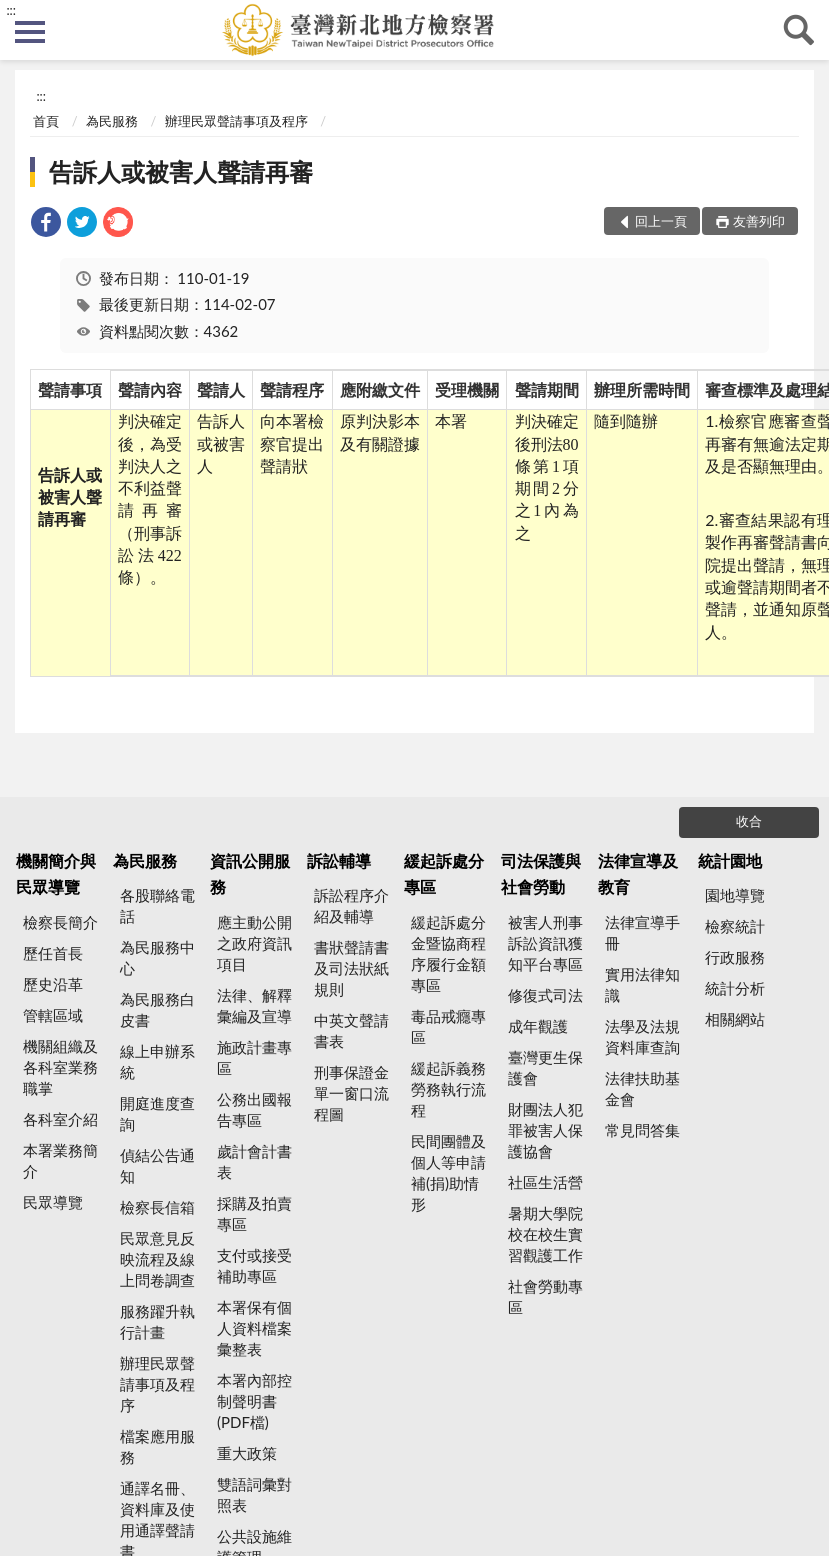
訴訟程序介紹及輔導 (351, 905)
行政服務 (735, 957)
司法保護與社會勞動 (541, 873)
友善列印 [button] (759, 221)
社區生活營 (545, 1182)
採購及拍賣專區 (254, 1213)
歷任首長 (53, 953)
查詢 (799, 30)
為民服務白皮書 (157, 1009)
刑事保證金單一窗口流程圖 (351, 1093)
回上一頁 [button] (661, 221)
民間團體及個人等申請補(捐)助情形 (448, 1172)
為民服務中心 (157, 957)
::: (11, 10)
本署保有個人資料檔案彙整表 (254, 1328)
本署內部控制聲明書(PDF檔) (254, 1401)
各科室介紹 (60, 1119)
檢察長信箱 (157, 1207)
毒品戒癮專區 (448, 1026)
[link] (46, 224)
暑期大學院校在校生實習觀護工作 (545, 1234)
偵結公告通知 (157, 1165)
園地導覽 (735, 895)
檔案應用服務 (157, 1446)
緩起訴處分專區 (444, 873)
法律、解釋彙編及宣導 (254, 1005)
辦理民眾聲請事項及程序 (236, 121)
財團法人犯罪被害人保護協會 (545, 1130)
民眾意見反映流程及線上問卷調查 (157, 1259)
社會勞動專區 (545, 1296)
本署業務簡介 (60, 1160)
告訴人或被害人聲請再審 (181, 171)
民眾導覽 (53, 1202)
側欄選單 (30, 32)
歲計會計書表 (254, 1161)
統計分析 (735, 988)
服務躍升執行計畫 (157, 1321)
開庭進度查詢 (157, 1113)
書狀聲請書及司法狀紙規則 (351, 968)
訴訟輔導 (339, 860)
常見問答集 (642, 1130)
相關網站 (735, 1019)
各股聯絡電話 (157, 905)
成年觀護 (538, 1026)
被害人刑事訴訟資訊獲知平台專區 (545, 943)
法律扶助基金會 (642, 1088)
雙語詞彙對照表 (254, 1494)
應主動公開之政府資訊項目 (254, 943)
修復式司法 (545, 995)
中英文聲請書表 (351, 1030)
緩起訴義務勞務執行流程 (448, 1089)
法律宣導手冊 (642, 932)
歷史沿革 (53, 984)
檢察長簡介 (60, 922)
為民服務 (112, 121)
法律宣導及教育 (638, 873)
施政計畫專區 (254, 1057)
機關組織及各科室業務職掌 (60, 1067)
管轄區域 (53, 1015)
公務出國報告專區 (254, 1109)
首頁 (46, 121)
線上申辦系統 (157, 1061)
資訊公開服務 (250, 873)
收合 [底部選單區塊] (749, 821)
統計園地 (730, 860)
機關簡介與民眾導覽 (56, 873)
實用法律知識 (642, 984)
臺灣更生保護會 (545, 1067)
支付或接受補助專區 (254, 1265)
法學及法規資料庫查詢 (642, 1036)
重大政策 (247, 1453)
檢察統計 (735, 926)
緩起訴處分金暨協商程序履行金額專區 (448, 953)
